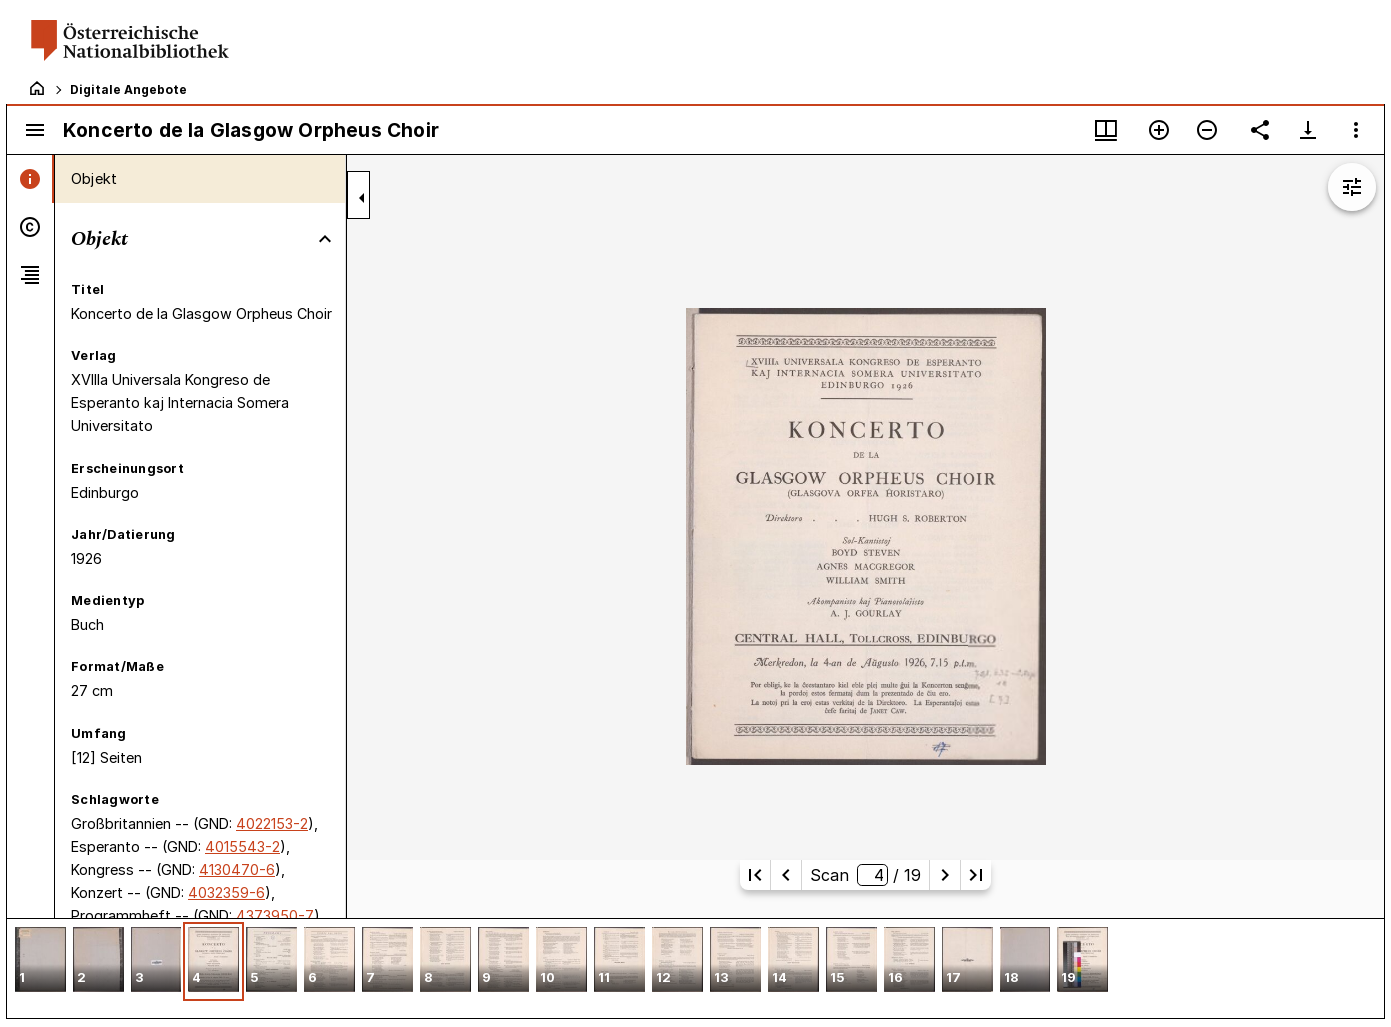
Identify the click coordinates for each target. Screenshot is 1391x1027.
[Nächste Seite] (945, 875)
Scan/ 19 (865, 875)
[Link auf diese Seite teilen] (1260, 130)
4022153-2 (272, 823)
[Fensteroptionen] (1356, 130)
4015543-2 (242, 846)
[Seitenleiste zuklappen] (362, 198)
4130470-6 (237, 869)
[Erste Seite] (755, 875)
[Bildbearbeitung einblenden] (1352, 187)
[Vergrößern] (1159, 130)
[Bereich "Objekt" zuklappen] (325, 239)
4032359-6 (226, 892)
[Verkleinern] (1207, 130)
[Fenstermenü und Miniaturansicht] (1106, 130)
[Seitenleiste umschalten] (35, 130)
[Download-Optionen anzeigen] (1308, 130)
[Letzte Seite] (976, 875)
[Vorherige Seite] (786, 875)
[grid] (695, 968)
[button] (40, 961)
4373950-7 (275, 915)
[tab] (30, 179)
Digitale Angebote (128, 89)
